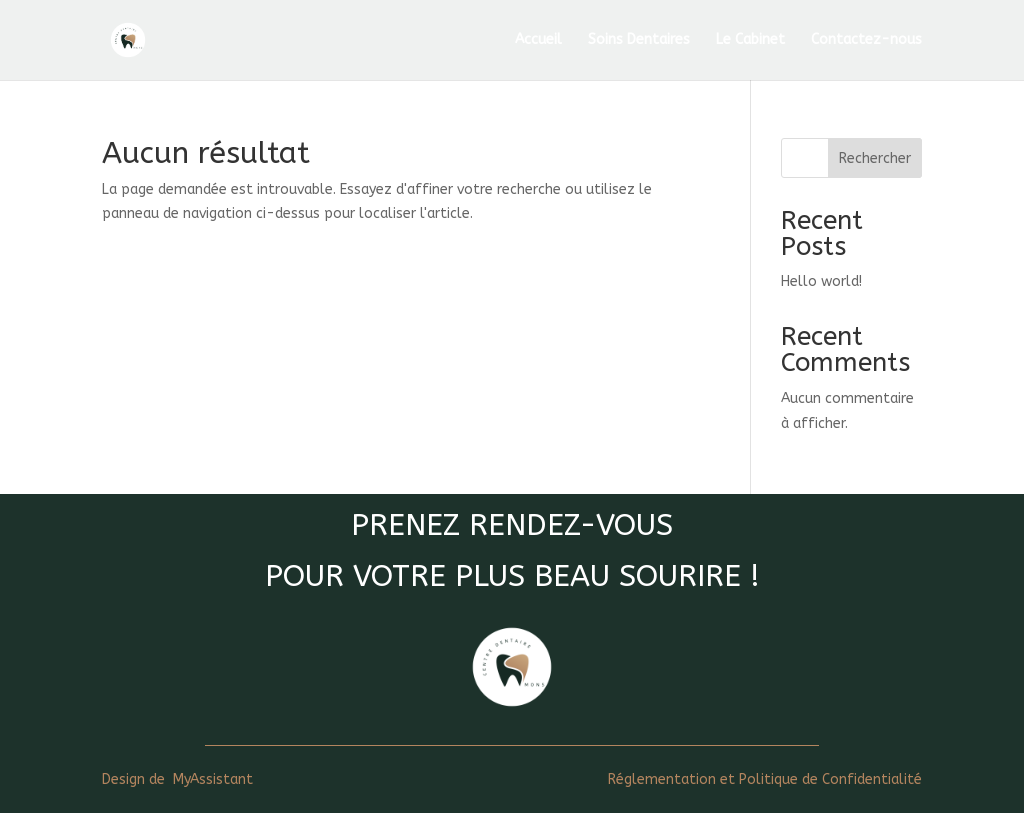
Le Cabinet (750, 40)
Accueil (538, 40)
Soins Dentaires (639, 40)
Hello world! (821, 281)
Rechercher (875, 158)
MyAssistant (213, 779)
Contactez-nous (866, 40)
